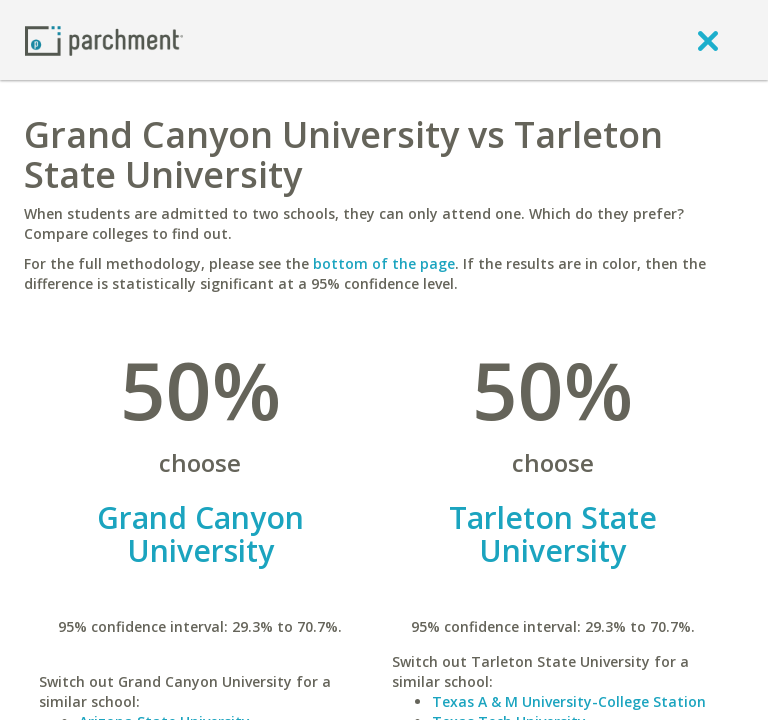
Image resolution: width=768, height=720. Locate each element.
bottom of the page (384, 263)
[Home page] (104, 39)
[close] (708, 40)
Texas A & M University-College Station (569, 701)
